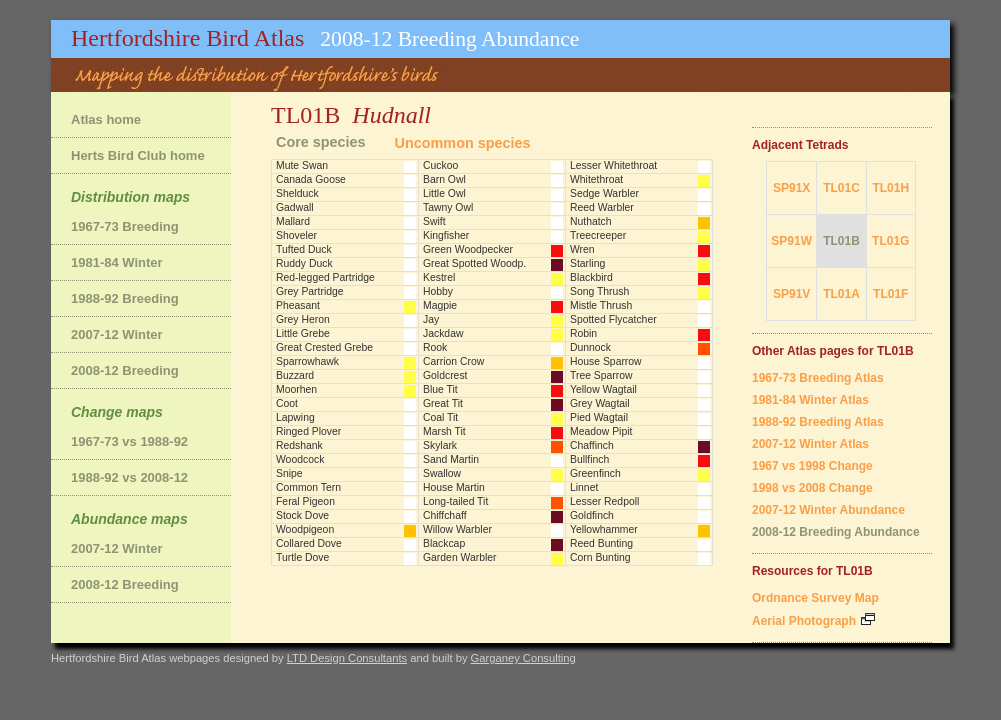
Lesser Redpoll (604, 501)
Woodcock (300, 459)
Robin (583, 333)
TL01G (890, 241)
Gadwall (295, 207)
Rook (435, 347)
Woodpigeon (305, 529)
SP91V (791, 294)
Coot (287, 403)
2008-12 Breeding (125, 370)
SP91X (791, 188)
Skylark (440, 445)
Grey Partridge (310, 291)
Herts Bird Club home (138, 155)
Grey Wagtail (600, 403)
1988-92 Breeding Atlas (818, 422)
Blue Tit (440, 389)
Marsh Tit (444, 431)
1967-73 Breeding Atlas (818, 378)
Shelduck (297, 193)
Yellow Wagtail (603, 389)
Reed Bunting (601, 543)
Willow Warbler (457, 529)
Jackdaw (443, 333)
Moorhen (296, 389)
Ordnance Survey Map (815, 598)
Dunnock (590, 347)
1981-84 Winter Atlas (810, 400)
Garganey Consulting (523, 658)
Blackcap (444, 543)
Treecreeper (598, 235)
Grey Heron (303, 319)
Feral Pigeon (305, 501)
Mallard (293, 221)
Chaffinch (592, 445)
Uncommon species (463, 143)
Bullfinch (589, 459)
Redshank (299, 445)
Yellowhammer (604, 529)
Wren (582, 249)
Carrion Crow (453, 361)
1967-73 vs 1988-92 (129, 441)
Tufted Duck (304, 249)
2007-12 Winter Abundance (828, 510)
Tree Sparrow (601, 375)
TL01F (890, 294)
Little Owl (444, 193)
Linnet (584, 487)
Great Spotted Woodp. (474, 263)
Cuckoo (440, 165)
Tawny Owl (448, 207)
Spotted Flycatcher (613, 319)
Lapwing (295, 417)
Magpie (440, 305)
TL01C (841, 188)
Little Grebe (303, 333)
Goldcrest (445, 375)
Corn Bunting (600, 557)
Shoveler (296, 235)
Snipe (289, 473)
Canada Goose (311, 179)
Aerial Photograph (813, 621)
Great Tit (443, 403)
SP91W (791, 241)
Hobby (438, 291)
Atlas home (106, 119)
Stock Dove (302, 515)
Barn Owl (444, 179)
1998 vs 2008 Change (812, 488)
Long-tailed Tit (455, 501)
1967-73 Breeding (125, 226)
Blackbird (591, 277)
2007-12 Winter (117, 334)
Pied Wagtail (599, 417)
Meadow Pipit (601, 431)
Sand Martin (451, 459)
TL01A (841, 294)
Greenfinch (595, 473)
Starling (587, 263)
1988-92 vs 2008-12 (129, 477)
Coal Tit (440, 417)
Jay (431, 319)
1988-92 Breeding (125, 298)
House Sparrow (606, 361)
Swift (434, 221)
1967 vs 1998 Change (812, 466)
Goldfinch (592, 515)
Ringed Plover (308, 431)
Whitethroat (596, 179)
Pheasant (298, 305)
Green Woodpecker (468, 249)
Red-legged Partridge (325, 277)
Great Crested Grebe (324, 347)
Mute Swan (302, 165)
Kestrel (439, 277)
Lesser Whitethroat (613, 165)
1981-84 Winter (117, 262)
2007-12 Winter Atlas (810, 444)
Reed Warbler (602, 207)
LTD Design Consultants (347, 658)
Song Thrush (599, 291)
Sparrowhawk (307, 361)
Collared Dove (309, 543)
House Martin (454, 487)
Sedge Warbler (604, 193)
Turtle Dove (302, 557)
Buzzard (295, 375)
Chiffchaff (445, 515)
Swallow (442, 473)
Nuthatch (591, 221)
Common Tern (308, 487)
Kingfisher (446, 235)
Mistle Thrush (601, 305)
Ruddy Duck (304, 263)
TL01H (890, 188)
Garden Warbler (460, 557)
